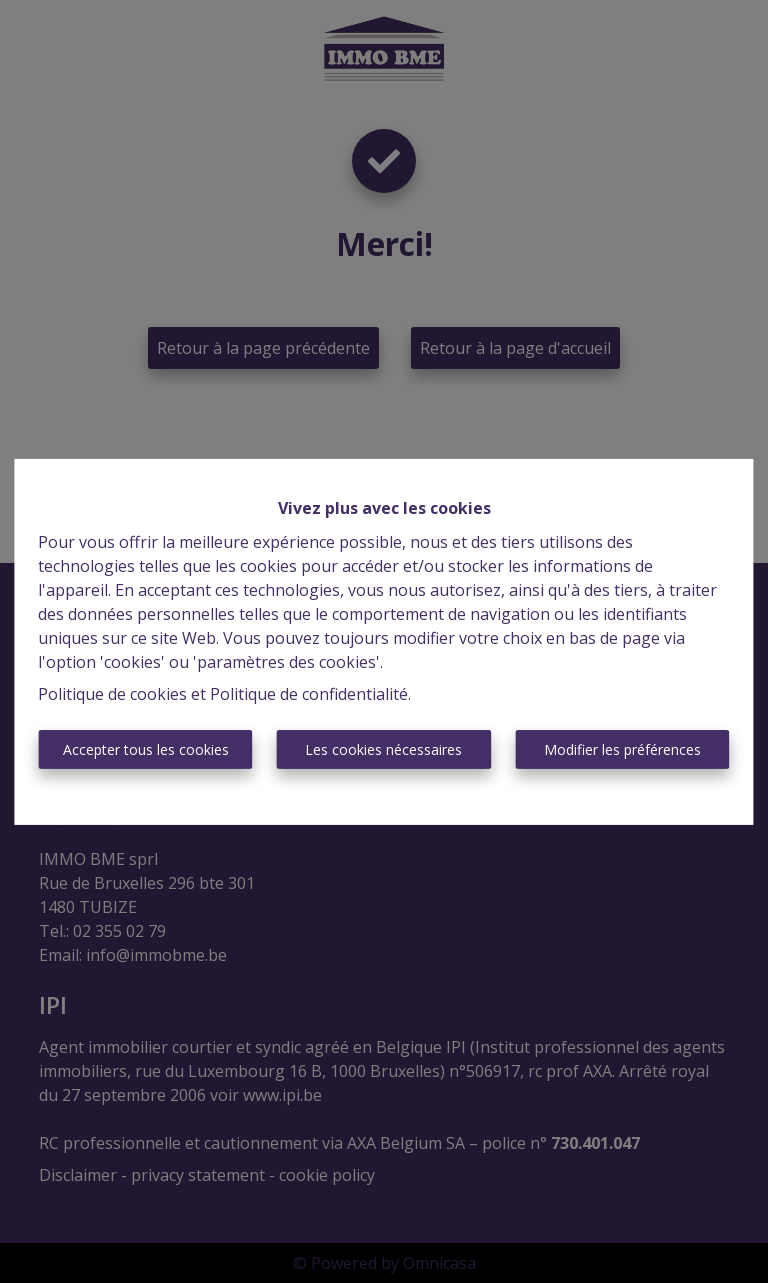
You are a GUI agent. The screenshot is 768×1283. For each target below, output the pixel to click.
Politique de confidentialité (309, 694)
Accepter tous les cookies (146, 749)
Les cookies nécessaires (383, 749)
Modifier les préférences (622, 749)
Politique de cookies (112, 694)
